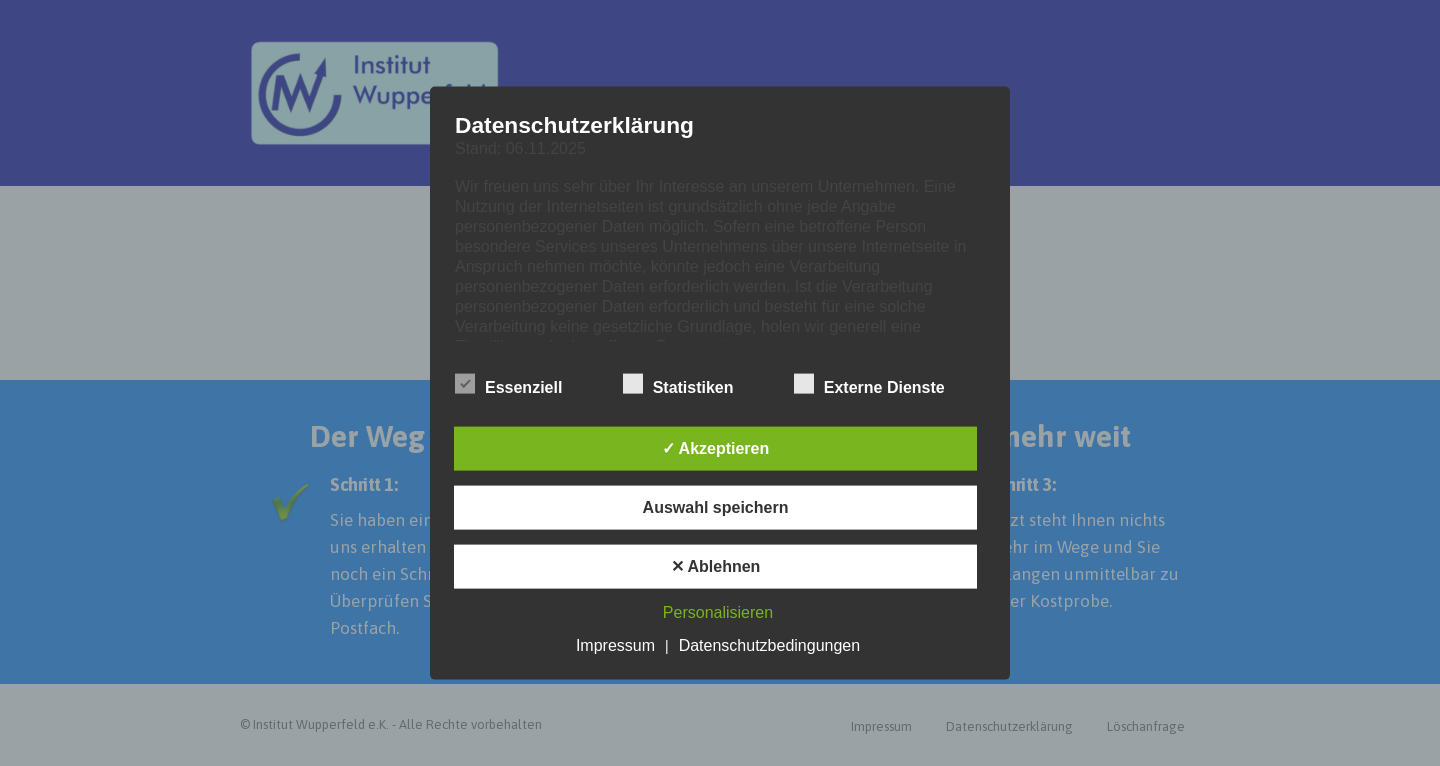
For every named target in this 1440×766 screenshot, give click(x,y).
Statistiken (678, 384)
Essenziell (508, 384)
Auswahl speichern (716, 506)
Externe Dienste (869, 384)
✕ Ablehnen (716, 565)
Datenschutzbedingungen (769, 644)
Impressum (615, 644)
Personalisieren (718, 611)
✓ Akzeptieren (716, 447)
